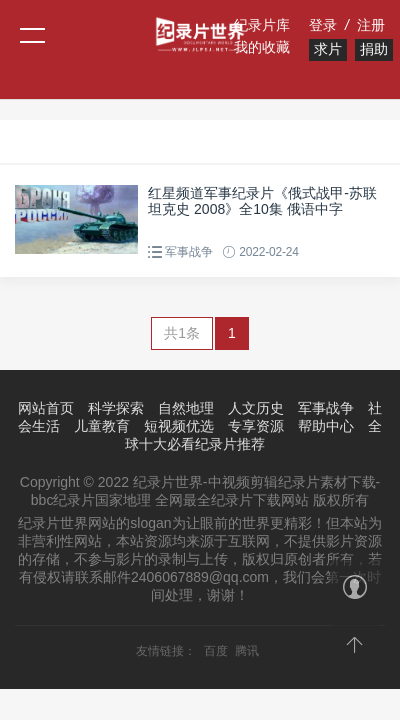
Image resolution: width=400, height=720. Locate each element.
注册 (371, 25)
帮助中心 (326, 426)
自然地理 (186, 408)
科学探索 (116, 408)
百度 (216, 651)
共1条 (182, 333)
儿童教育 (102, 426)
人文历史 (256, 408)
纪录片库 (262, 25)
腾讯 (247, 651)
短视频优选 (179, 426)
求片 (328, 49)
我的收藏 (262, 47)
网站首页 (46, 408)
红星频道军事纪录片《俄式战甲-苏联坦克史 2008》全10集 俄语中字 (262, 201)
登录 (323, 25)
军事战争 (188, 252)
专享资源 (256, 426)
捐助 (374, 49)
